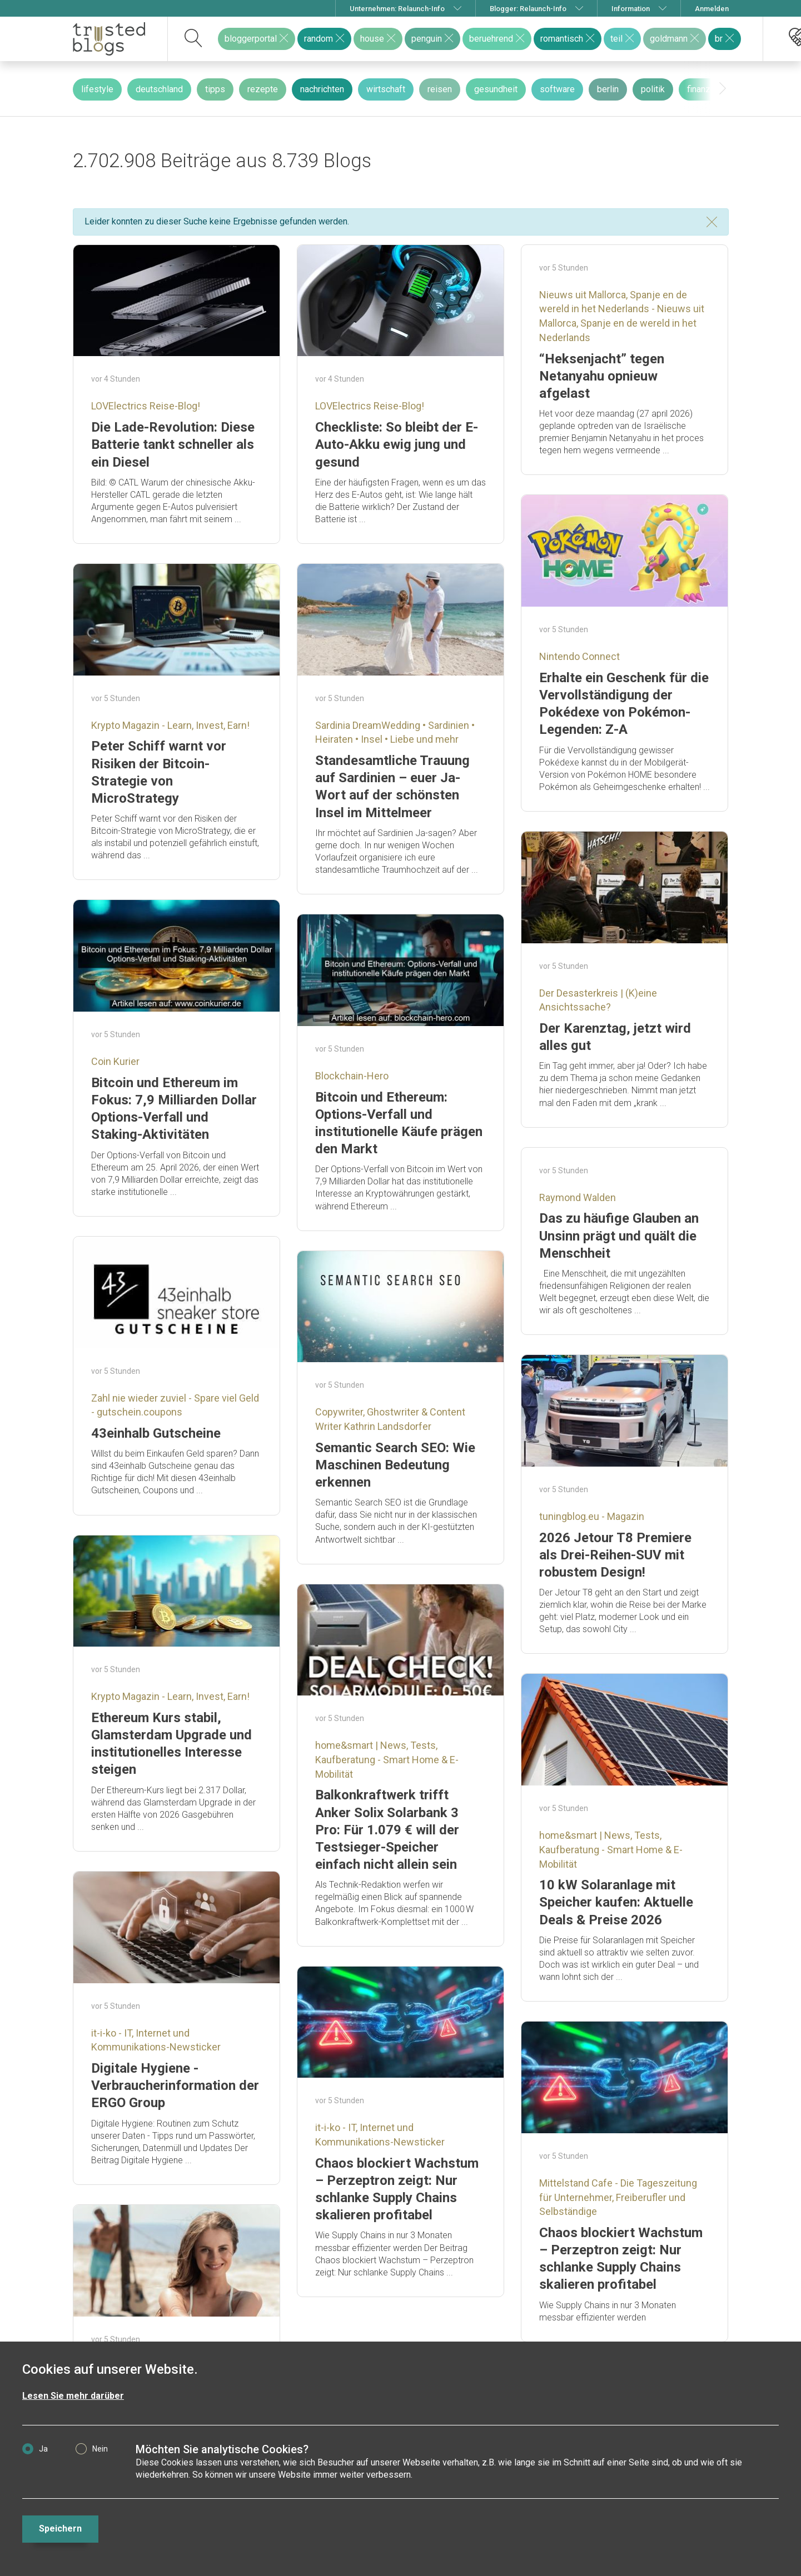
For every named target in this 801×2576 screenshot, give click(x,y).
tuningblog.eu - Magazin (591, 1516)
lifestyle (97, 89)
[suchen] (194, 39)
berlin (608, 89)
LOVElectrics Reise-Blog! (145, 406)
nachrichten (322, 89)
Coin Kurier (115, 1061)
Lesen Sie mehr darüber (73, 2395)
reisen (439, 89)
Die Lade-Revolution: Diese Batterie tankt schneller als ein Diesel (173, 444)
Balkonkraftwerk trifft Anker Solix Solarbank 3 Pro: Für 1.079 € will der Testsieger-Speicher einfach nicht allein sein (387, 1829)
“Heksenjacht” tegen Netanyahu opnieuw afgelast (601, 376)
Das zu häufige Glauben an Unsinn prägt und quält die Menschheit (619, 1236)
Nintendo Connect (579, 656)
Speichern (60, 2528)
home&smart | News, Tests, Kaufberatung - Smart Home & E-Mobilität (387, 1759)
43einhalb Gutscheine (156, 1433)
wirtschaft (385, 89)
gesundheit (496, 89)
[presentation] (723, 89)
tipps (215, 89)
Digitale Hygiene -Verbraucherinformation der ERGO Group (175, 2085)
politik (653, 89)
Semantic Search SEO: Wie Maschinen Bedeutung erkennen (395, 1465)
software (557, 89)
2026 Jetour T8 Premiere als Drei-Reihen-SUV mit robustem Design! (615, 1555)
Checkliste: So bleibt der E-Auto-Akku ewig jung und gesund (396, 444)
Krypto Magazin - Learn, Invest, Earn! (170, 725)
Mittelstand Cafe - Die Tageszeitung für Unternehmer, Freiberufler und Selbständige (618, 2197)
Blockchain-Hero (352, 1076)
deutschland (159, 89)
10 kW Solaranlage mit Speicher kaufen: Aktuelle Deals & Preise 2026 (616, 1902)
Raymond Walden (577, 1197)
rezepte (262, 89)
